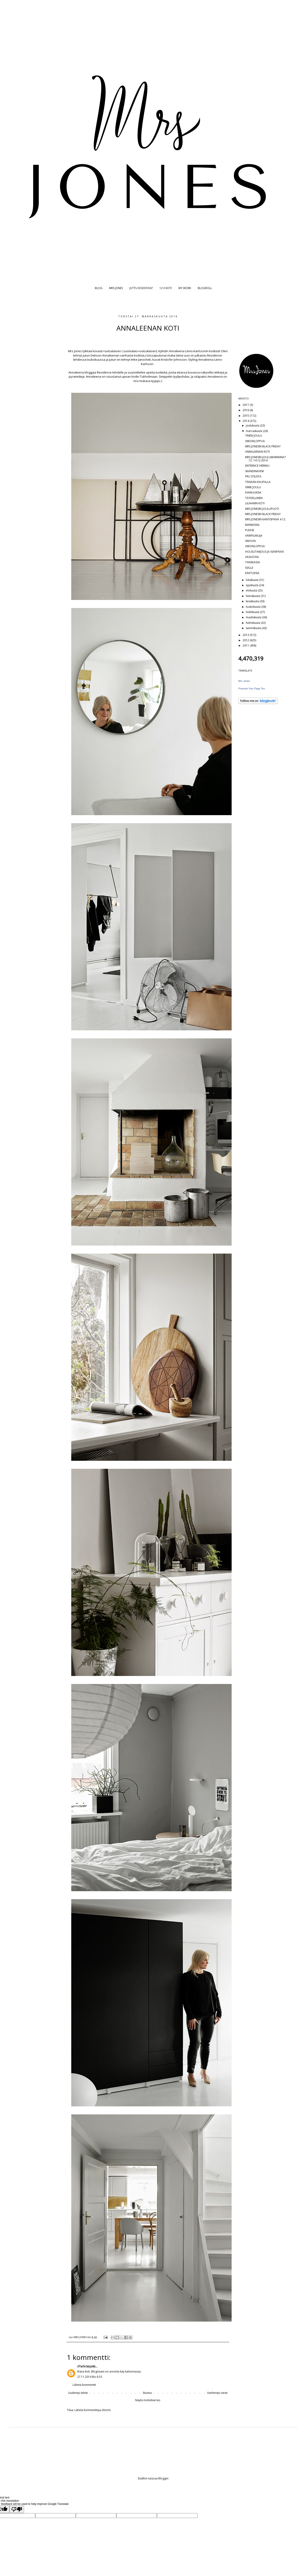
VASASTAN (252, 557)
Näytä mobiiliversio (147, 2400)
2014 (246, 421)
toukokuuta (253, 607)
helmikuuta (253, 623)
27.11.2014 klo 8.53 (89, 2377)
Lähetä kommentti (84, 2385)
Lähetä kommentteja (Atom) (92, 2410)
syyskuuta (252, 585)
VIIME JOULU (253, 487)
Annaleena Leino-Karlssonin (188, 351)
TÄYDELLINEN (254, 498)
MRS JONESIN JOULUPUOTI (262, 509)
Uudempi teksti (78, 2393)
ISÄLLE (249, 568)
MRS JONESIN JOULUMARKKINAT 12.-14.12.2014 (265, 458)
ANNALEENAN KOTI (257, 452)
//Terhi (81, 2366)
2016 (246, 410)
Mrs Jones (244, 681)
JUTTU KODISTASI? (141, 288)
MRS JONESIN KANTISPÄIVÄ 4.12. (265, 519)
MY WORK (184, 288)
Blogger (163, 2478)
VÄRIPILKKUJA (253, 536)
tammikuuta (254, 628)
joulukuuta (253, 425)
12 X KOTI (165, 288)
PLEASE (249, 530)
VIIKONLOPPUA (255, 441)
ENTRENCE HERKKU (257, 466)
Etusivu (147, 2393)
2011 (246, 645)
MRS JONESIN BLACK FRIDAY (263, 446)
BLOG (98, 288)
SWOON (250, 541)
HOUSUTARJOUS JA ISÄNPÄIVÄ (264, 552)
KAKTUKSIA (252, 573)
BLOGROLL (205, 288)
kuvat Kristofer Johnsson (169, 359)
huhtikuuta (253, 612)
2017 (246, 405)
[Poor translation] (16, 2509)
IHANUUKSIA (253, 492)
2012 (246, 640)
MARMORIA (252, 525)
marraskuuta (254, 431)
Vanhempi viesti (217, 2393)
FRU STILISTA (253, 476)
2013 (246, 635)
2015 (246, 416)
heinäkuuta (253, 596)
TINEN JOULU (253, 436)
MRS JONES (116, 288)
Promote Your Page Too (251, 688)
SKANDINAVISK (254, 471)
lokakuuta (252, 580)
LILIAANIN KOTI (255, 503)
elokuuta (252, 590)
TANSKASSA (252, 562)
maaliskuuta (254, 617)
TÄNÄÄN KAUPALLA (258, 482)
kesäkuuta (253, 601)
